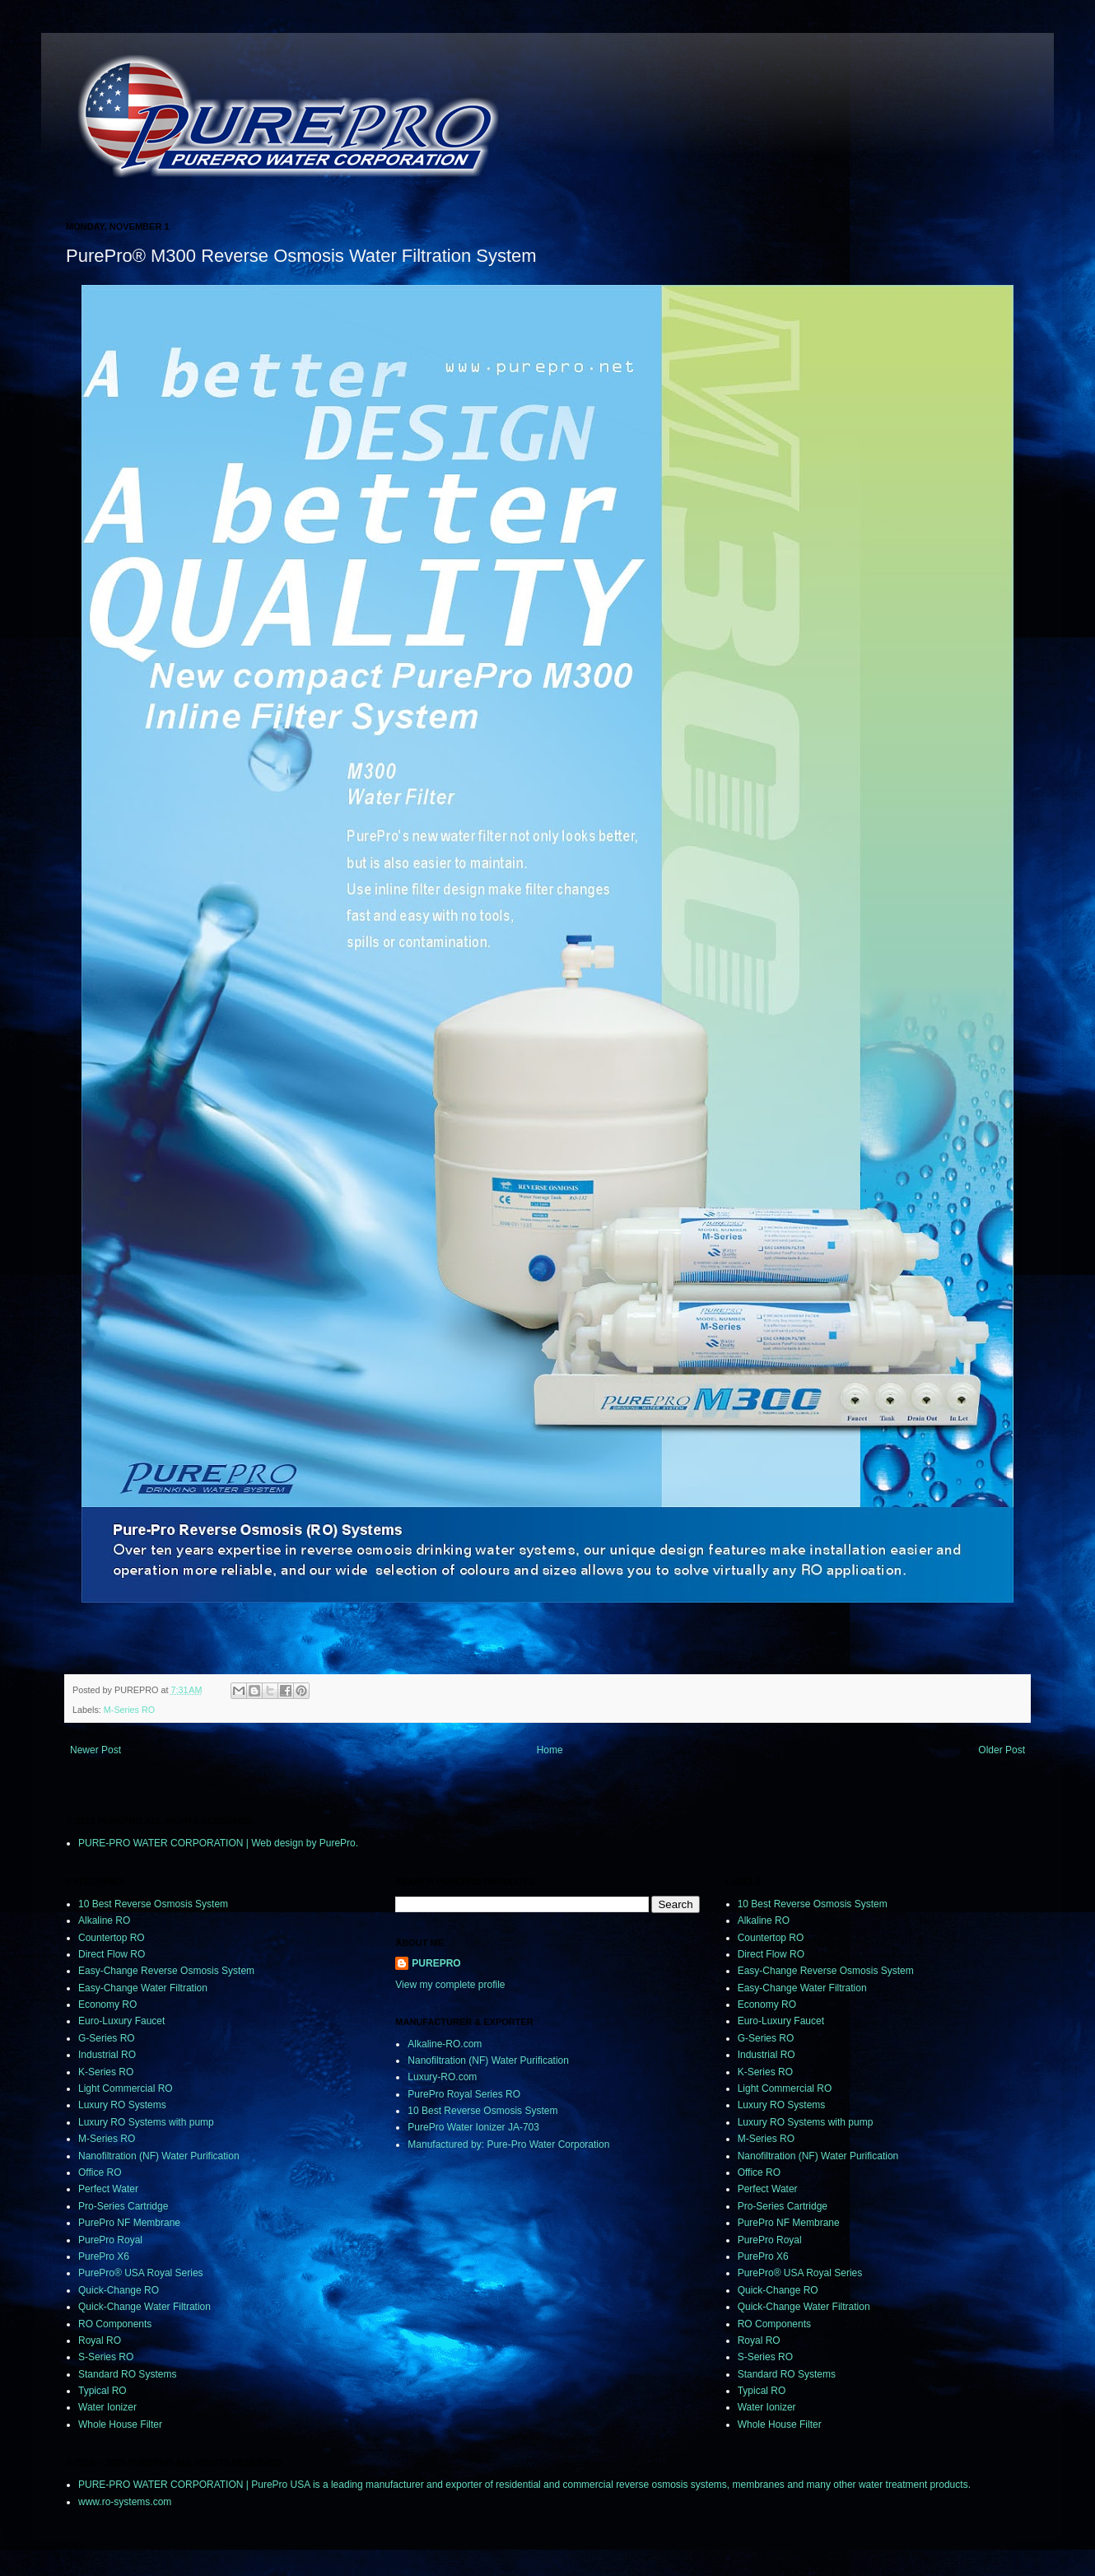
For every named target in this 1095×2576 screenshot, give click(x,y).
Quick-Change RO (118, 2290)
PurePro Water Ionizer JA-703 (473, 2127)
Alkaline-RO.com (445, 2044)
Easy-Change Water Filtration (142, 1988)
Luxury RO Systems (122, 2105)
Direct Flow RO (111, 1954)
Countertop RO (111, 1938)
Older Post (1001, 1750)
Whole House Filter (120, 2424)
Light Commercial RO (125, 2088)
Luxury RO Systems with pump (146, 2122)
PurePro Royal (110, 2240)
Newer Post (95, 1750)
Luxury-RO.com (442, 2077)
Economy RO (107, 2004)
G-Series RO (106, 2038)
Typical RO (102, 2390)
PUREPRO (436, 1963)
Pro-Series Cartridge (123, 2206)
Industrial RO (107, 2054)
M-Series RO (129, 1710)
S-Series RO (105, 2357)
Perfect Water (108, 2189)
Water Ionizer (107, 2407)
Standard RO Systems (127, 2374)
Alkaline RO (104, 1920)
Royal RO (99, 2340)
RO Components (114, 2324)
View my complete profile (450, 1984)
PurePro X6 (103, 2256)
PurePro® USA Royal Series (140, 2273)
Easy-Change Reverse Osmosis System (166, 1970)
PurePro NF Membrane (129, 2222)
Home (550, 1750)
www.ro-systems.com (124, 2502)
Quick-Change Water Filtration (144, 2306)
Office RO (99, 2172)
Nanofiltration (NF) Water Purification (159, 2156)
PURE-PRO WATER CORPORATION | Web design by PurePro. (218, 1843)
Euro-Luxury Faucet (121, 2021)
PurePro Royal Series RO (464, 2094)
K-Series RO (105, 2072)
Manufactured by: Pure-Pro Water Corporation (508, 2144)
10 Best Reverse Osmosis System (153, 1904)
